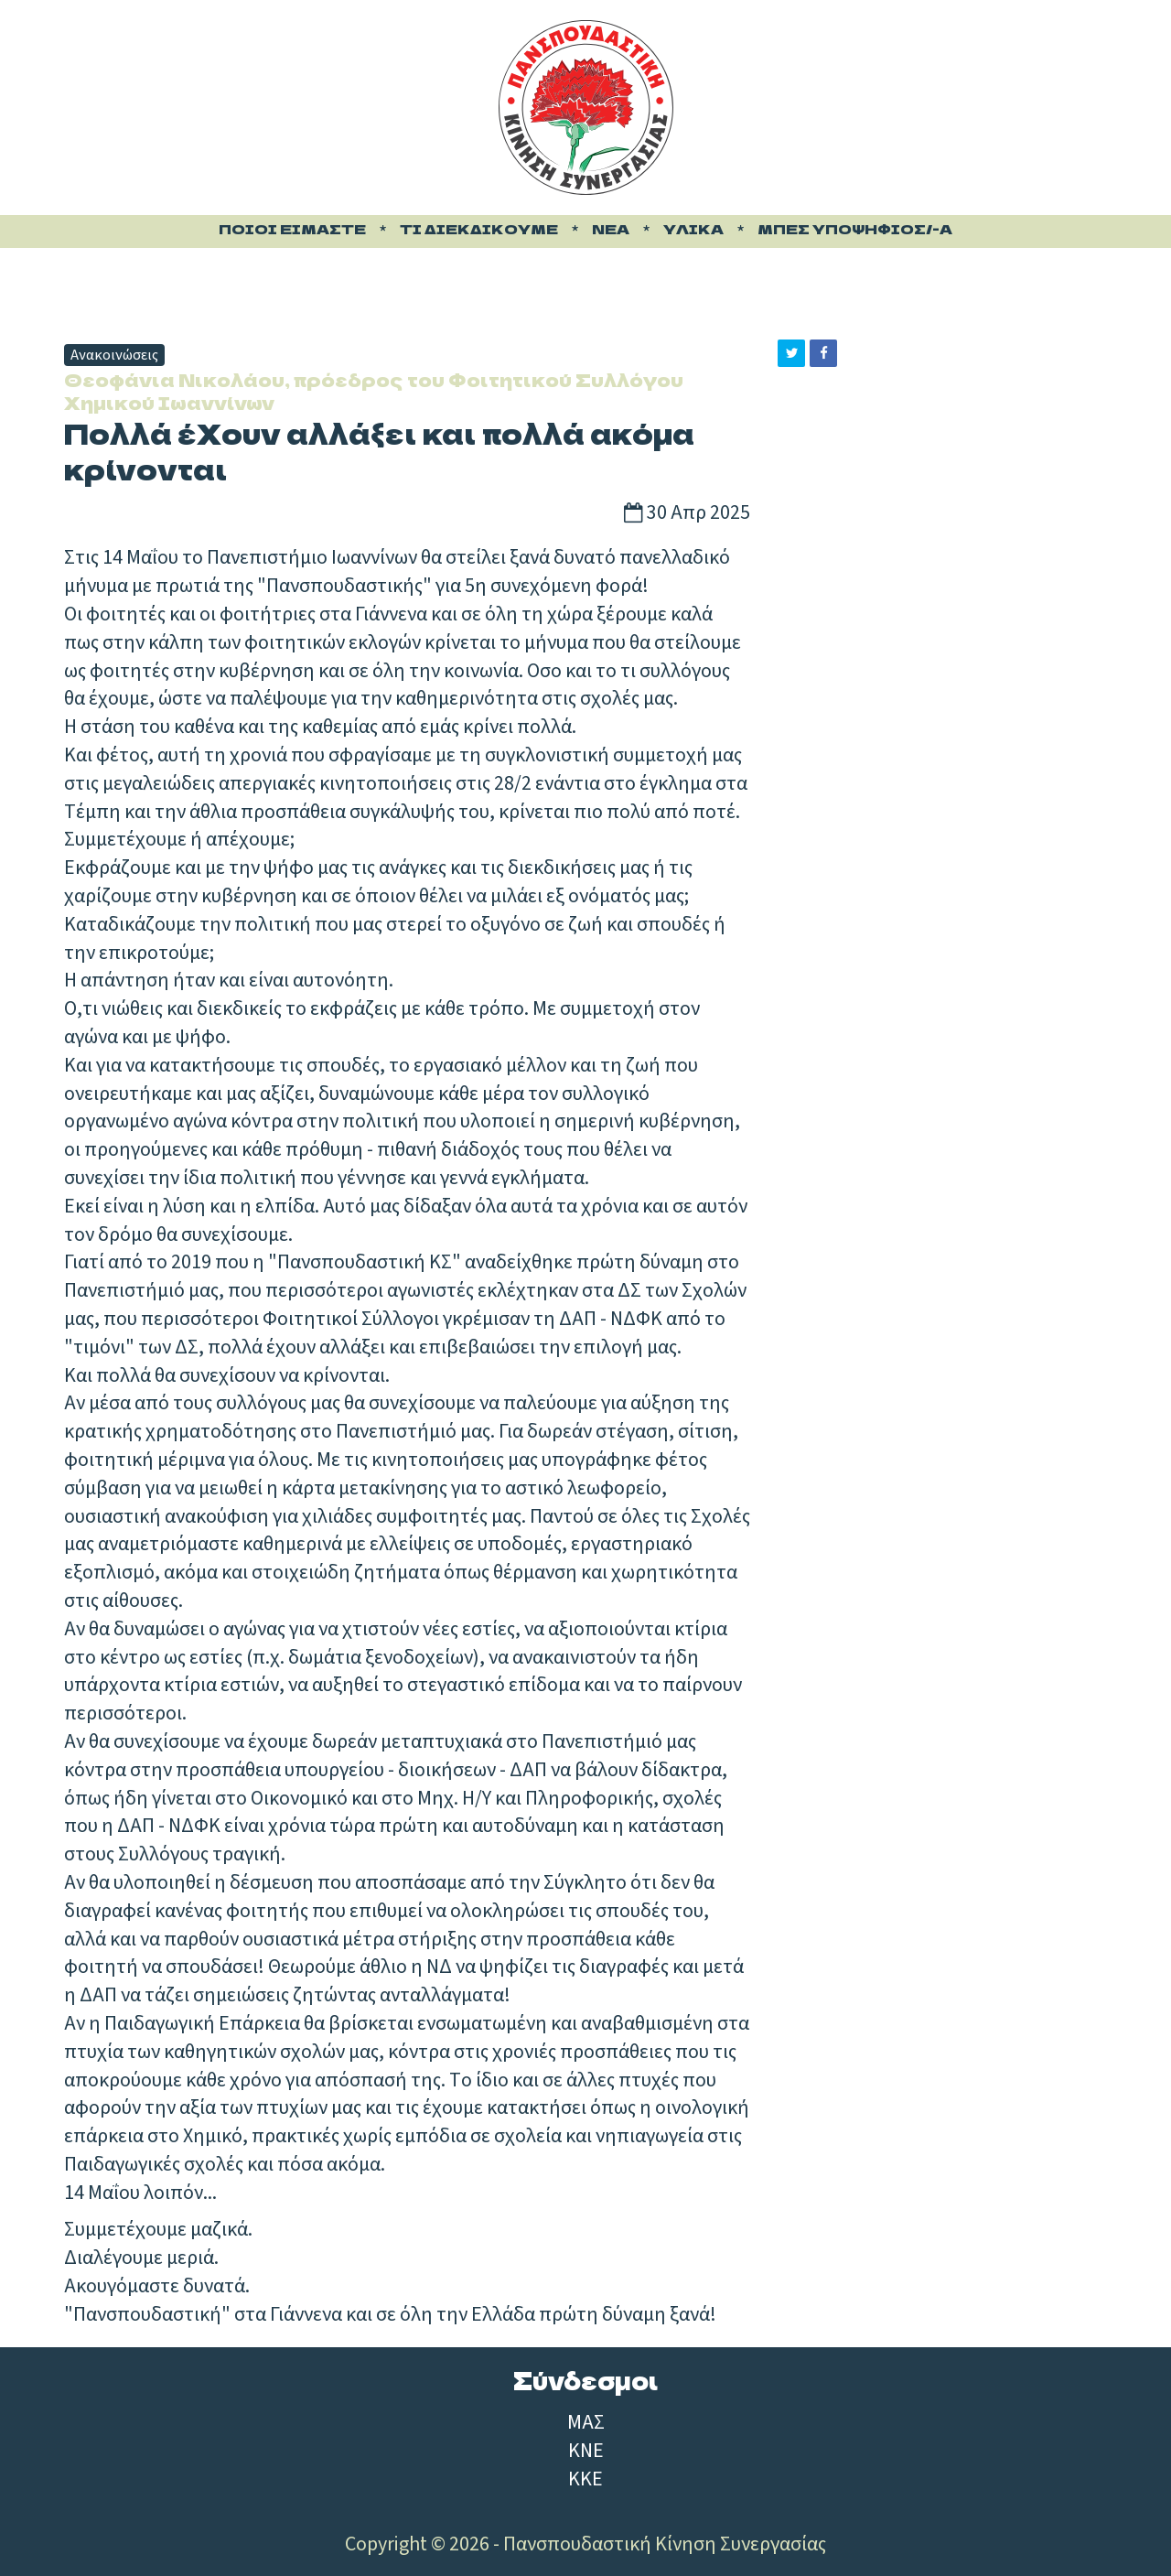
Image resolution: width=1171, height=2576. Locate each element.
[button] (791, 353)
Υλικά (693, 229)
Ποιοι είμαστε (292, 229)
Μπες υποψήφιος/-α (854, 229)
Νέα (610, 229)
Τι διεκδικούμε (479, 229)
